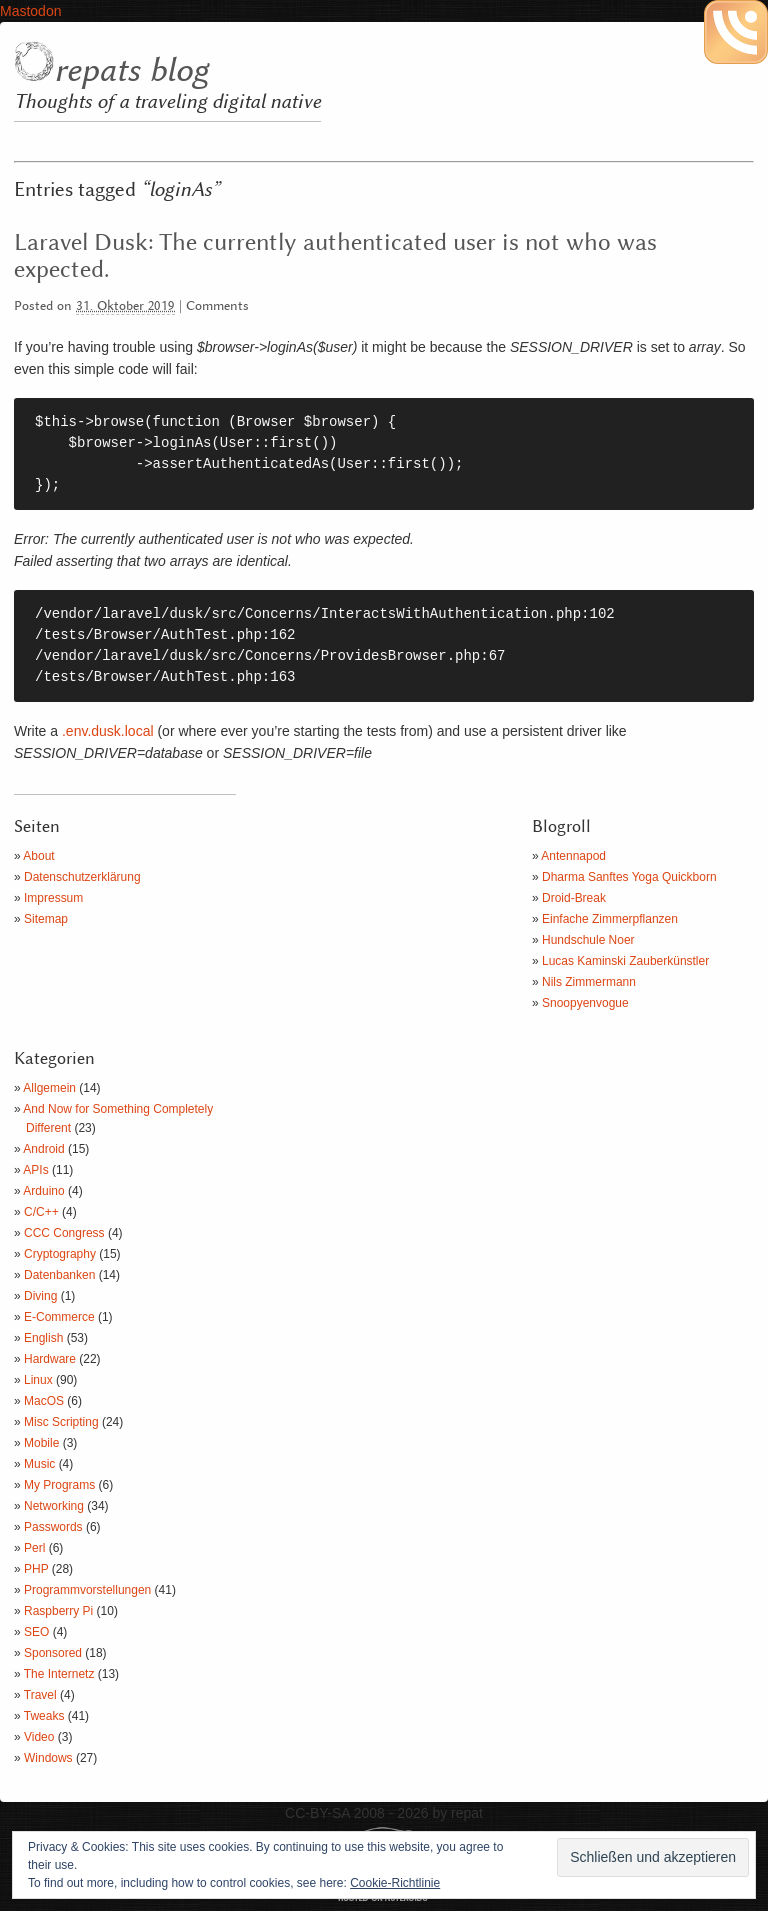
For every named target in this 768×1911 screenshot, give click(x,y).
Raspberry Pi (58, 1611)
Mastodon (30, 11)
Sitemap (46, 919)
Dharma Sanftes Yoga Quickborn (629, 877)
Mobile (41, 1443)
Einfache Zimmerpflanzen (610, 919)
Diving (40, 1296)
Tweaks (44, 1716)
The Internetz (59, 1674)
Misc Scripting (61, 1422)
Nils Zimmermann (589, 982)
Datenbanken (59, 1275)
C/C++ (41, 1212)
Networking (54, 1506)
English (43, 1338)
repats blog (131, 71)
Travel (40, 1695)
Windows (48, 1758)
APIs (35, 1170)
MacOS (44, 1401)
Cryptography (60, 1254)
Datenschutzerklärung (82, 877)
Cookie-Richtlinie (395, 1883)
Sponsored (53, 1653)
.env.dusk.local (108, 731)
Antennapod (573, 856)
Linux (38, 1380)
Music (39, 1464)
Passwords (53, 1527)
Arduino (43, 1191)
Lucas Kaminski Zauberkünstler (625, 961)
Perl (34, 1548)
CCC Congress (64, 1233)
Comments (217, 306)
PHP (36, 1569)
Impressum (53, 898)
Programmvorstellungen (87, 1590)
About (38, 856)
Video (39, 1737)
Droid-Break (574, 898)
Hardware (50, 1359)
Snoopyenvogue (585, 1003)
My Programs (59, 1485)
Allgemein (49, 1088)
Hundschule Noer (588, 940)
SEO (36, 1632)
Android (43, 1149)
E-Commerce (59, 1317)
